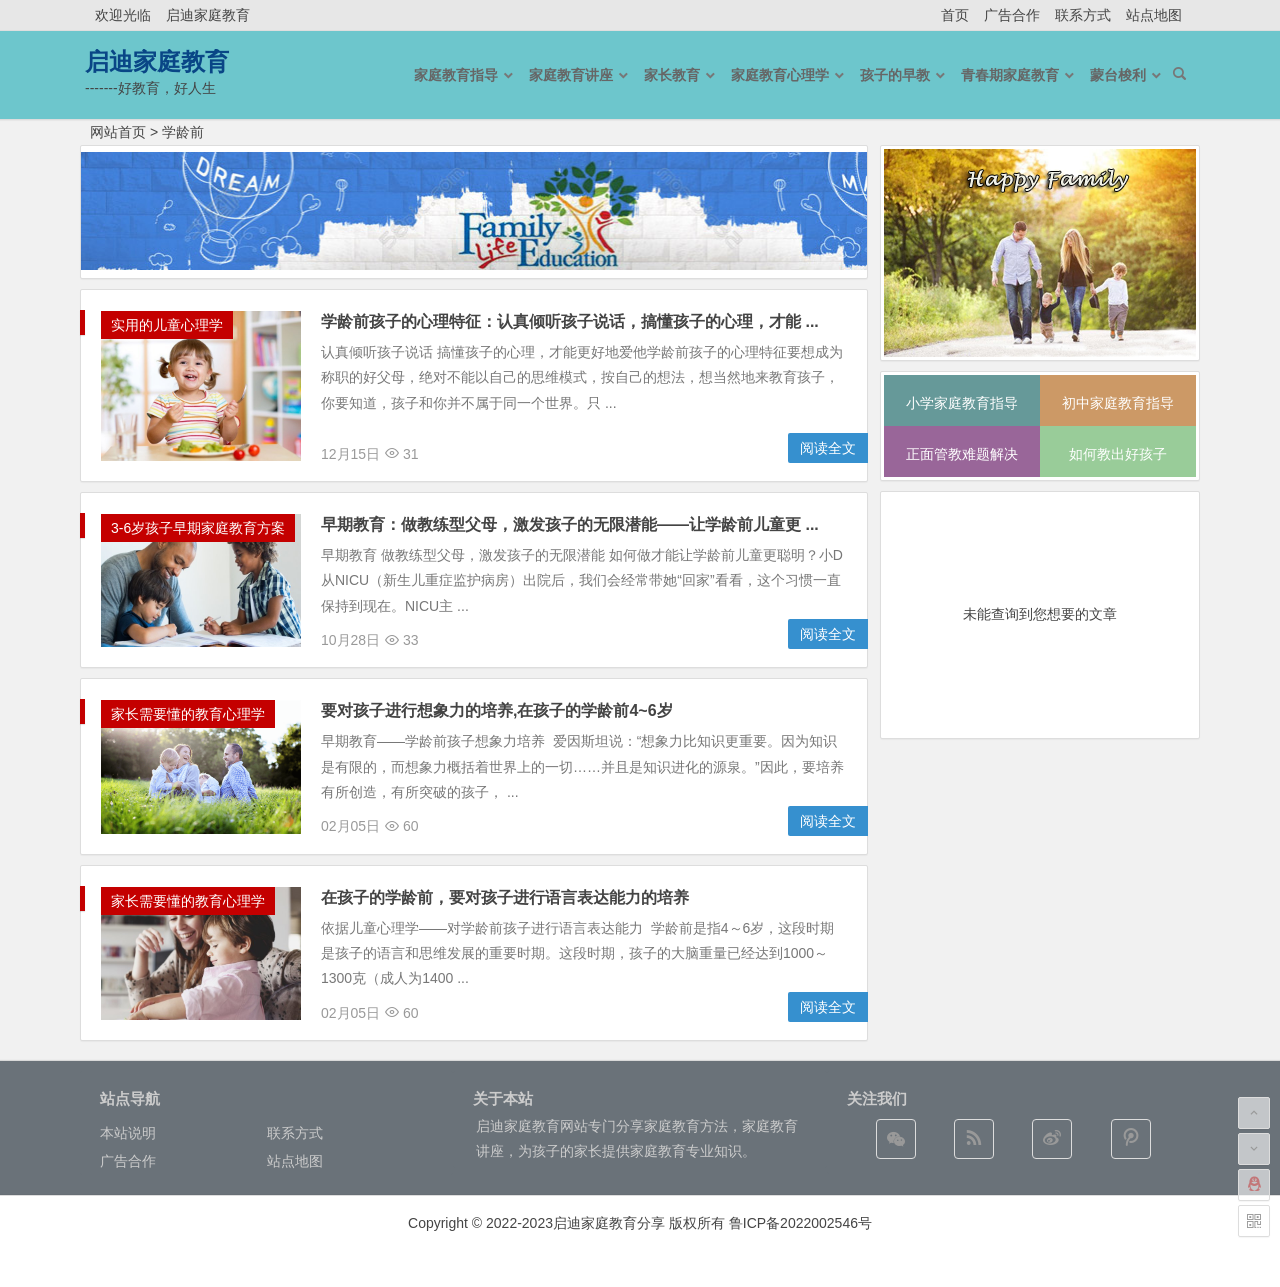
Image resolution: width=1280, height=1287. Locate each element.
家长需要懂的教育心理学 (188, 714)
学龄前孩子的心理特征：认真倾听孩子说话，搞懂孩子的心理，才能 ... (570, 321)
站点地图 (1154, 15)
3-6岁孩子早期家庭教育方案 (198, 528)
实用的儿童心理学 (167, 325)
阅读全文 (828, 448)
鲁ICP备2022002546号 (800, 1223)
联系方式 (1083, 15)
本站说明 (128, 1133)
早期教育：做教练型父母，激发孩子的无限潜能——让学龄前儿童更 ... (570, 524)
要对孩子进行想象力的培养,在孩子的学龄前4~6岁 (497, 710)
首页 (955, 15)
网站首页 (118, 132)
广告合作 (1012, 15)
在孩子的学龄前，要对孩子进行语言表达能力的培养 (505, 897)
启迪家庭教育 (208, 15)
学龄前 (183, 132)
